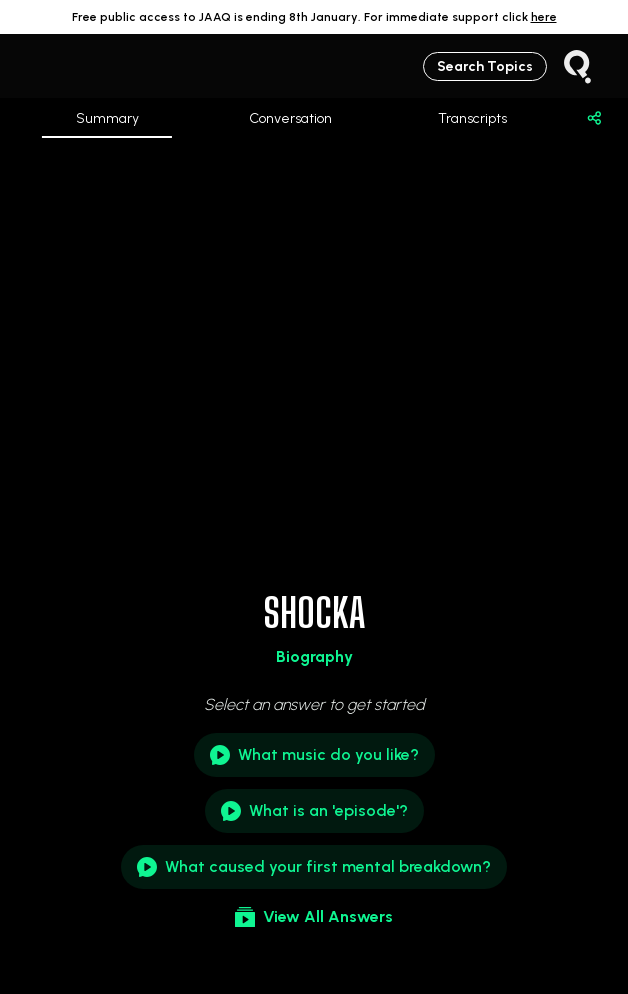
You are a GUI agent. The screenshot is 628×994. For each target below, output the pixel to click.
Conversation (290, 118)
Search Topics (485, 66)
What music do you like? (314, 755)
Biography (314, 656)
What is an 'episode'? (314, 811)
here (544, 17)
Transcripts (472, 118)
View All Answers (314, 917)
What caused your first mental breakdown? (314, 867)
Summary (107, 124)
